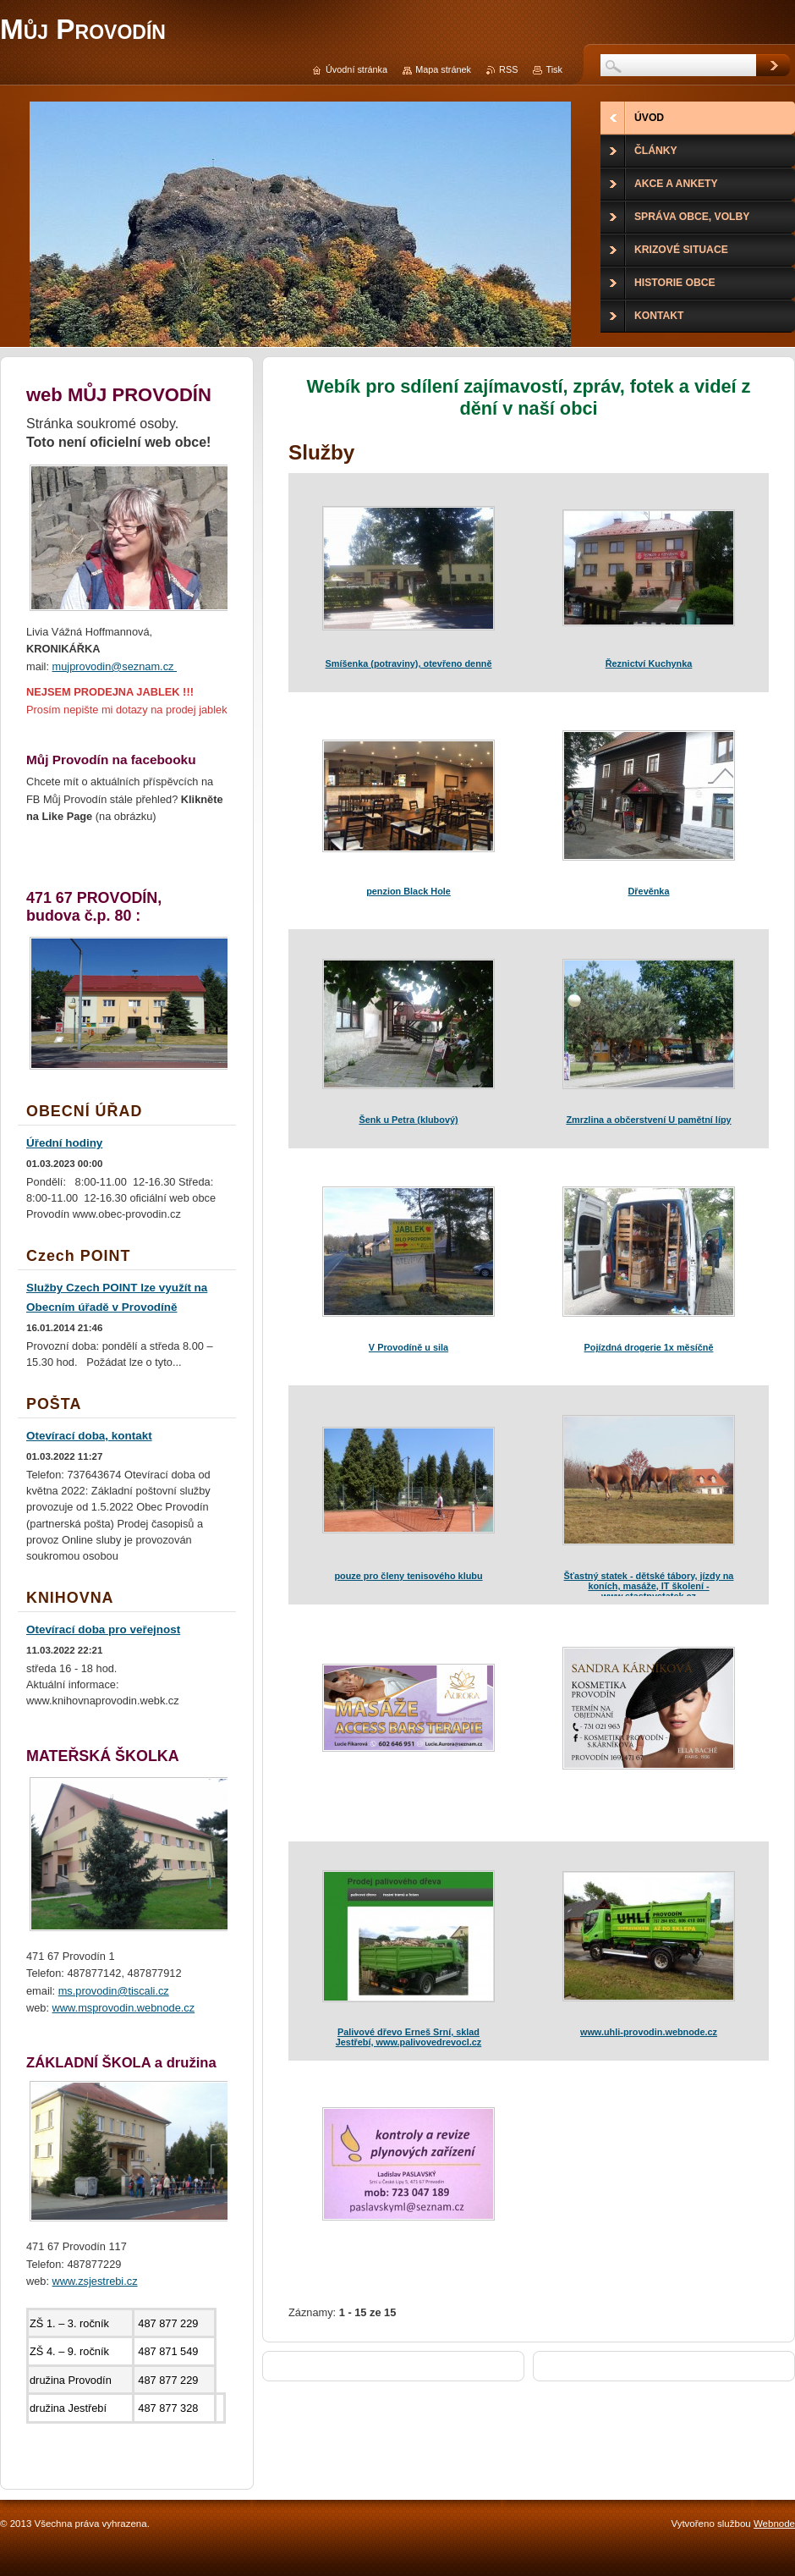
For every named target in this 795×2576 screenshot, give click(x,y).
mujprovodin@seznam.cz (114, 666)
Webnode (774, 2523)
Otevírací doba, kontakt (89, 1435)
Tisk (554, 69)
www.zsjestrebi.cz (95, 2281)
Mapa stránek (443, 69)
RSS (508, 69)
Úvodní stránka (356, 69)
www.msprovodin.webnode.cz (123, 2007)
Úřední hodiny (64, 1143)
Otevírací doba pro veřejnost (103, 1629)
